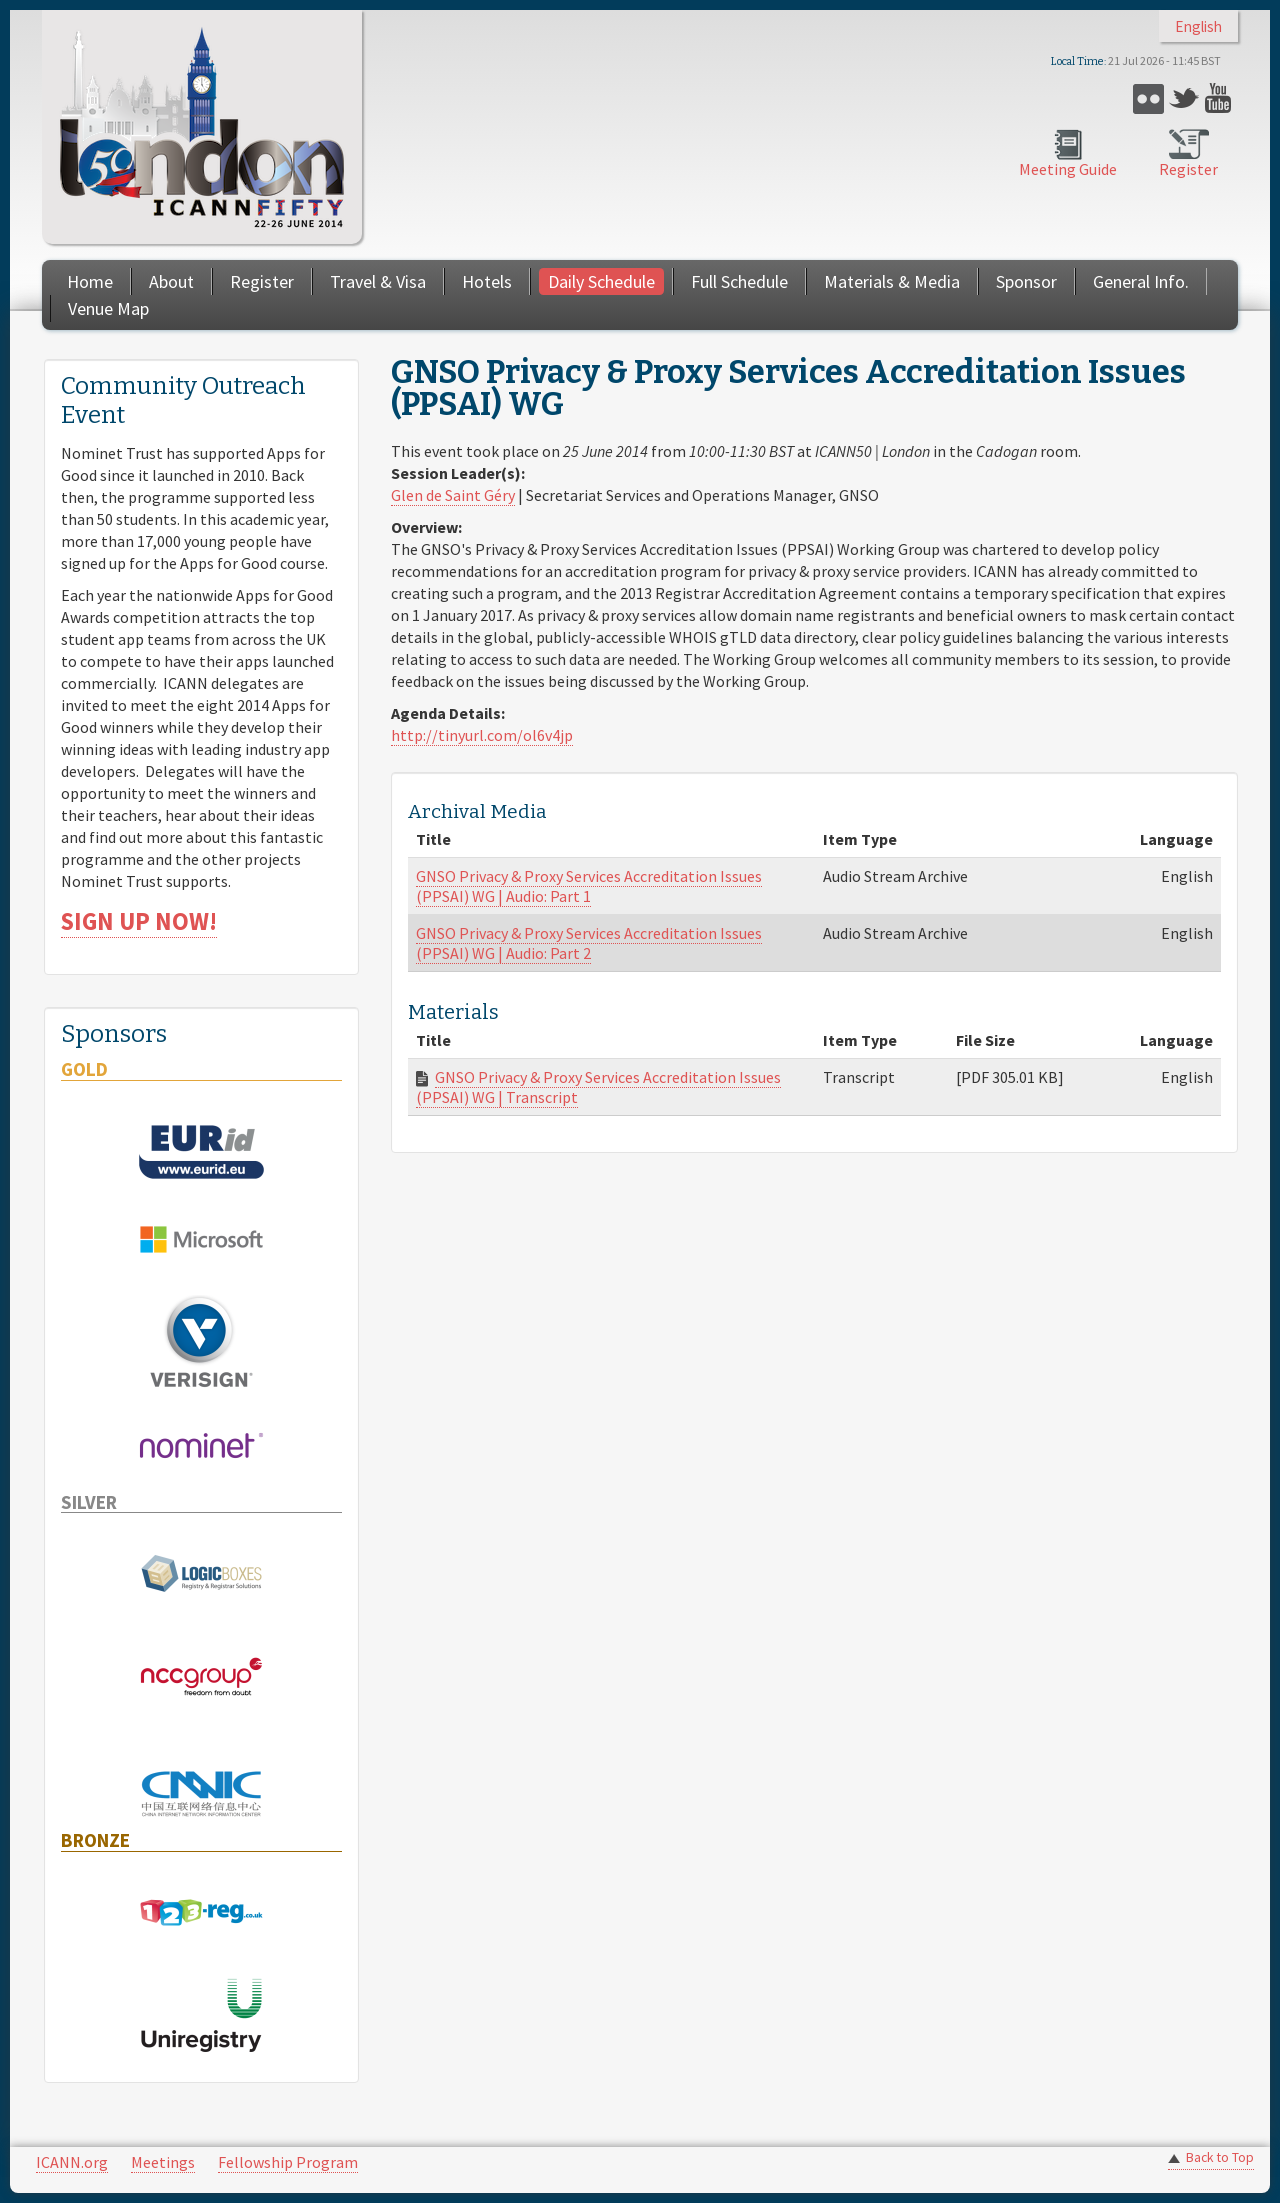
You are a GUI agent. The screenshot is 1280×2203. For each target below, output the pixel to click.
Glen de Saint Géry (453, 495)
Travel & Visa (378, 281)
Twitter (1184, 98)
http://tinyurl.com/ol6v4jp (482, 735)
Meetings (163, 2162)
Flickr (1148, 98)
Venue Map (108, 308)
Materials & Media (892, 281)
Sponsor (1026, 281)
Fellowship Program (288, 2162)
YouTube (1220, 98)
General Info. (1141, 281)
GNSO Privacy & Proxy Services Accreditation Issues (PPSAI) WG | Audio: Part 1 (589, 886)
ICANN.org (72, 2162)
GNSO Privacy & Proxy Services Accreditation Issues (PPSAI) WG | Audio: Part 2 (589, 943)
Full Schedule (739, 281)
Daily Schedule (601, 281)
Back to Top (1220, 2157)
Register (1188, 169)
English (1198, 26)
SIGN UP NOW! (139, 921)
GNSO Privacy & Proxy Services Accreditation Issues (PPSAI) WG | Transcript (598, 1087)
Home (90, 281)
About (171, 281)
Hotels (487, 281)
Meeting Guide (1068, 169)
